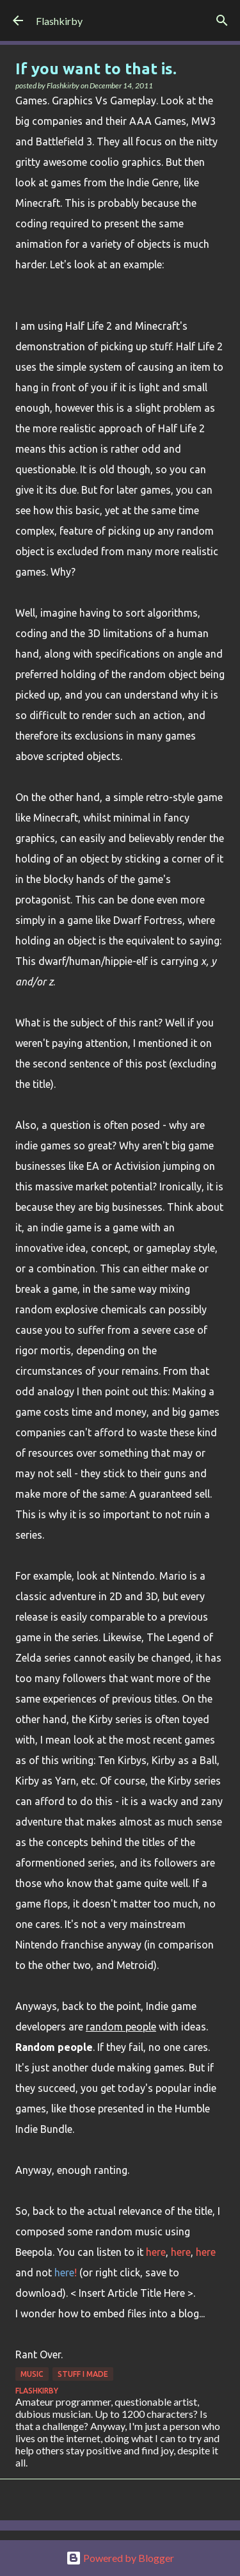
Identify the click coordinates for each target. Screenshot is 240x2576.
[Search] (222, 20)
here (156, 2252)
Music (32, 2374)
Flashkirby (59, 21)
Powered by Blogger (120, 2558)
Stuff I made (83, 2374)
